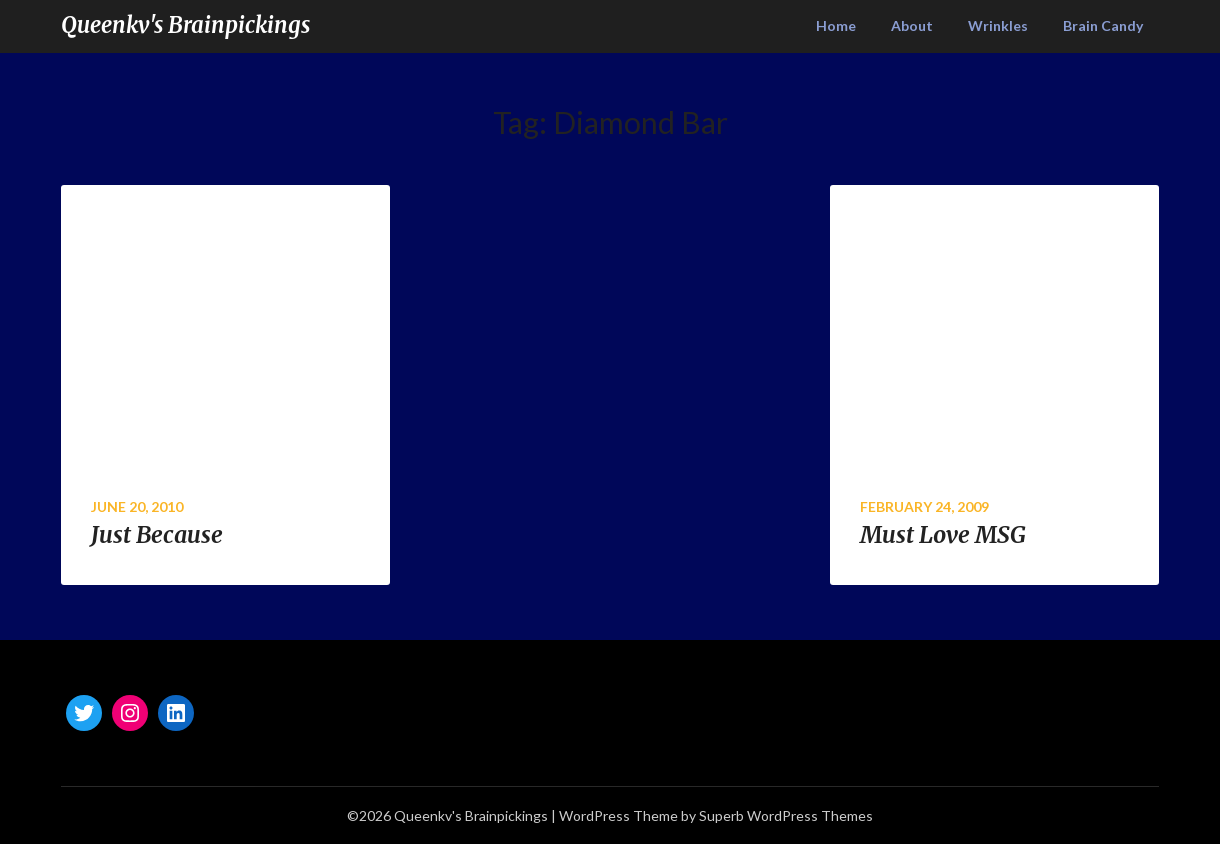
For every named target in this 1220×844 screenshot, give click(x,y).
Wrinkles (998, 25)
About (912, 25)
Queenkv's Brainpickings (185, 25)
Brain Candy (1103, 25)
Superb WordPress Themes (786, 815)
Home (836, 25)
